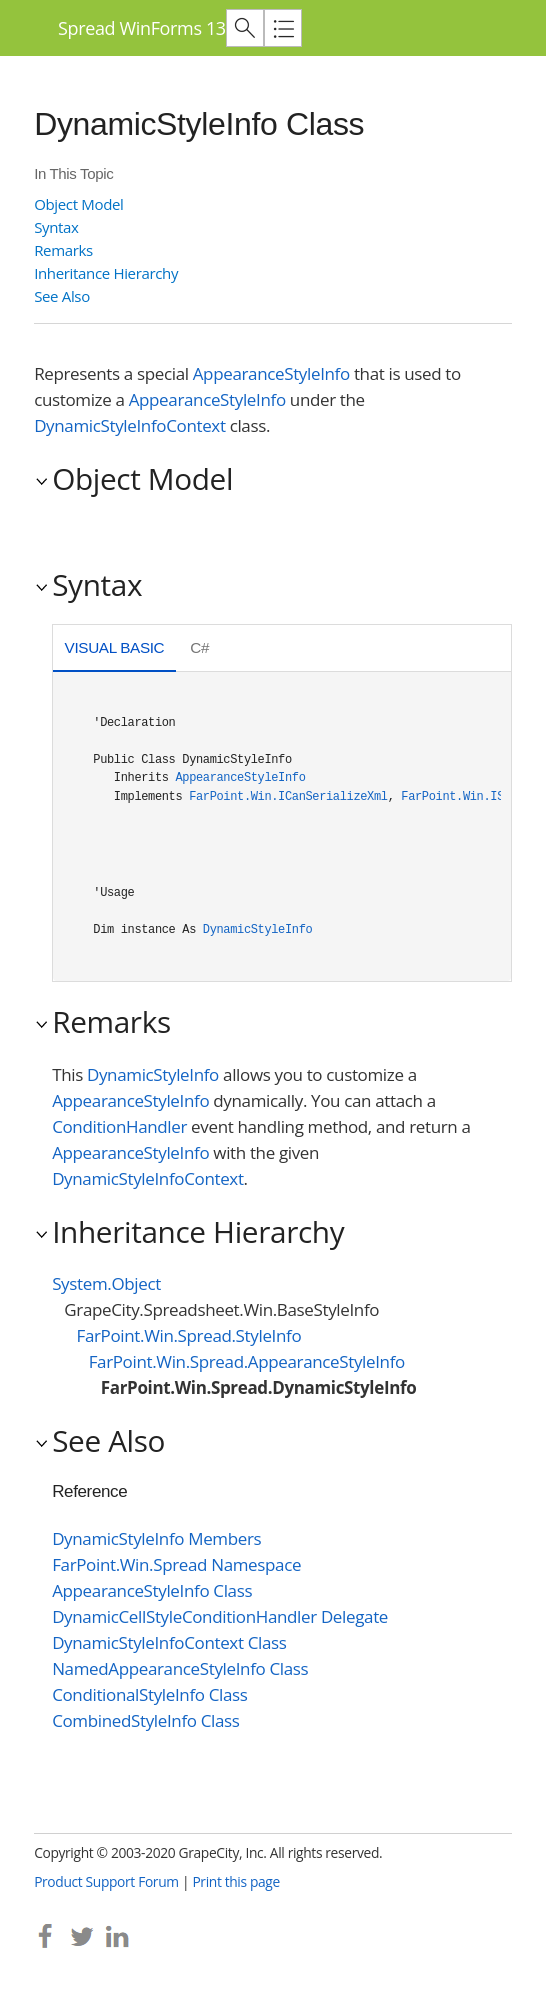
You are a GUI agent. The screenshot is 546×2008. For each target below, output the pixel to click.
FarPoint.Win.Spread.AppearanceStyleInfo (247, 1361)
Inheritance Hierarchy (106, 273)
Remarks (63, 250)
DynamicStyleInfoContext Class (169, 1642)
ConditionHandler (119, 1126)
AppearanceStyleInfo (271, 373)
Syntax (56, 227)
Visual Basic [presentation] (115, 647)
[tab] (114, 650)
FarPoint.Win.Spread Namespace (176, 1564)
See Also (62, 296)
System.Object (106, 1283)
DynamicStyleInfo (258, 930)
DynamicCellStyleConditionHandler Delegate (220, 1616)
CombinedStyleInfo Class (145, 1720)
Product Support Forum (106, 1881)
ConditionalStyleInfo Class (149, 1694)
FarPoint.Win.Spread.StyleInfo (188, 1335)
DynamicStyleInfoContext (129, 425)
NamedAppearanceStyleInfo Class (180, 1668)
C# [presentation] (199, 647)
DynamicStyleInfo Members (156, 1538)
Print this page (236, 1881)
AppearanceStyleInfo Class (152, 1590)
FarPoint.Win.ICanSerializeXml (288, 797)
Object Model (78, 204)
